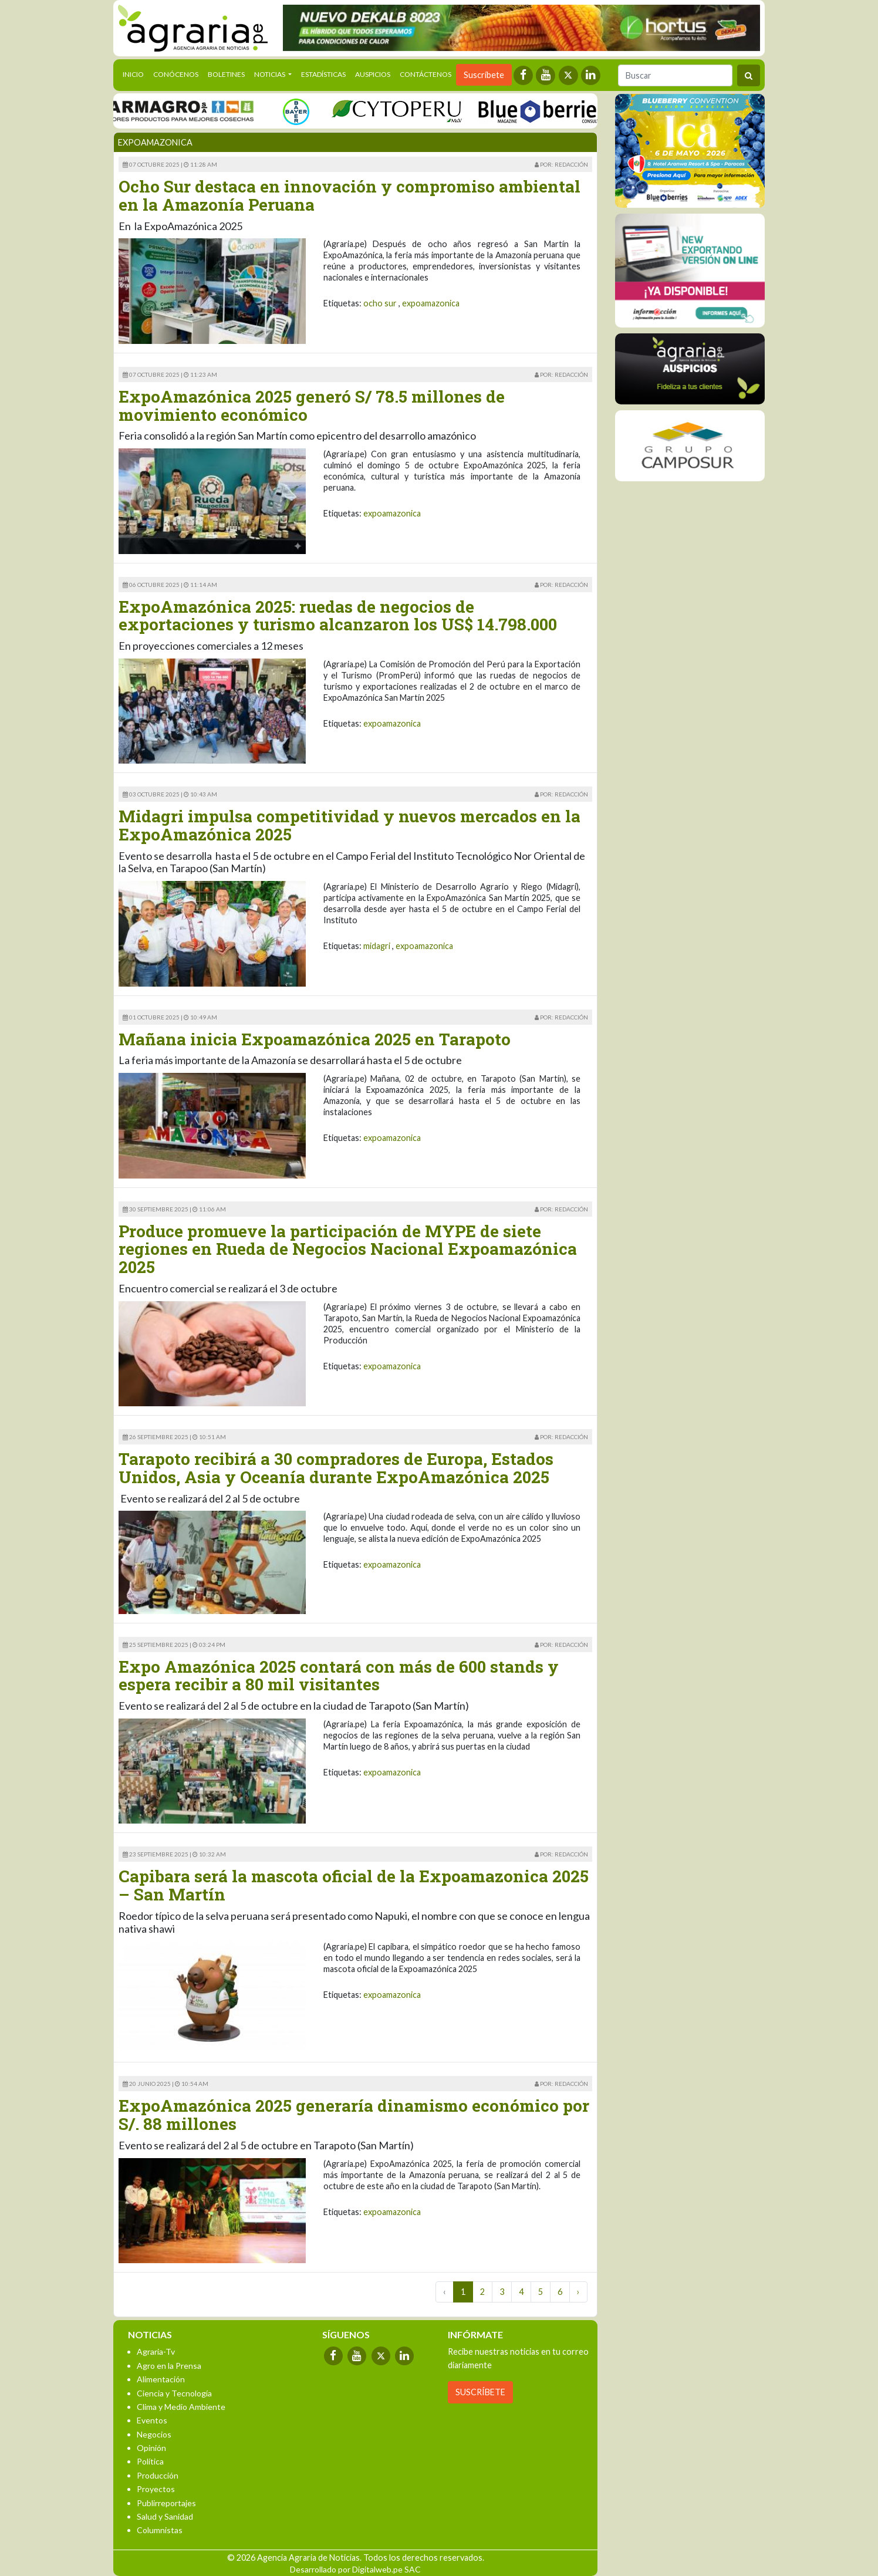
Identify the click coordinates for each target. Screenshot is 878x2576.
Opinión (151, 2448)
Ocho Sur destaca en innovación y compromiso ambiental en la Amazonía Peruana (349, 195)
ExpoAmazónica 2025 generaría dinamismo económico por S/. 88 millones (354, 2115)
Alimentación (161, 2379)
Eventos (152, 2420)
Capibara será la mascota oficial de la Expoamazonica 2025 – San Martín (354, 1885)
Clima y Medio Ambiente (181, 2407)
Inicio (135, 73)
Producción (157, 2475)
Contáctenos (425, 74)
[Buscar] (675, 75)
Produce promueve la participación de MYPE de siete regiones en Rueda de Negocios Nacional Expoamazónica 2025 (348, 1249)
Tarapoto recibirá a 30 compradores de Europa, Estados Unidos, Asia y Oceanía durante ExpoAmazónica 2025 (336, 1468)
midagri (376, 946)
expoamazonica (431, 303)
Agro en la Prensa (169, 2366)
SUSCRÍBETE (480, 2392)
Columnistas (160, 2530)
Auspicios (372, 74)
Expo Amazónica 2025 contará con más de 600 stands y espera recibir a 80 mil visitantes (339, 1676)
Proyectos (156, 2489)
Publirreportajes (166, 2503)
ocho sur (380, 303)
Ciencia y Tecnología (174, 2393)
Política (150, 2461)
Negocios (154, 2434)
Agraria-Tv (156, 2351)
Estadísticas (323, 74)
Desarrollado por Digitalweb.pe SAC (355, 2569)
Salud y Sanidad (165, 2516)
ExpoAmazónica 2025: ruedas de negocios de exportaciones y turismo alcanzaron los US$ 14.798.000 (338, 616)
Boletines (226, 74)
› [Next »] (578, 2292)
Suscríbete (484, 75)
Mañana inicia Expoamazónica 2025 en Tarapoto (315, 1039)
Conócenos (175, 74)
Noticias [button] (270, 74)
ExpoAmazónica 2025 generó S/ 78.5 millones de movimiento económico (312, 406)
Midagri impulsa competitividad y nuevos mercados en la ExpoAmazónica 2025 (349, 825)
